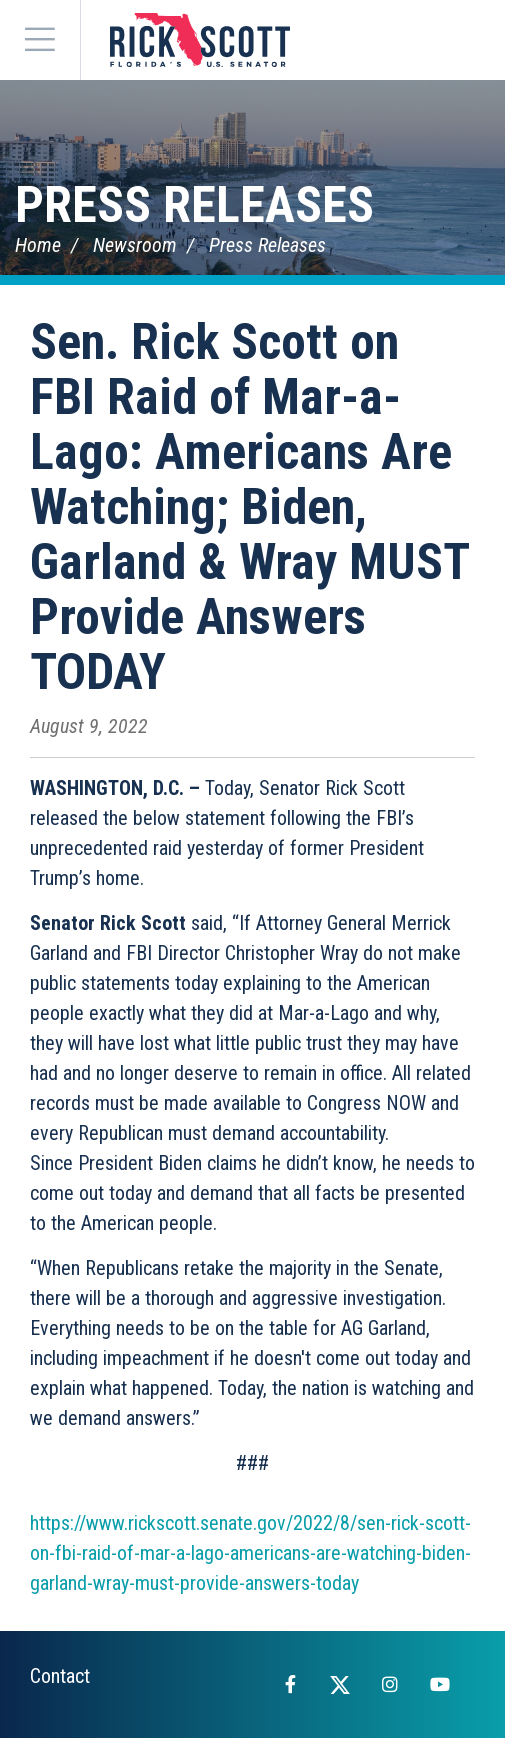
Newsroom (135, 245)
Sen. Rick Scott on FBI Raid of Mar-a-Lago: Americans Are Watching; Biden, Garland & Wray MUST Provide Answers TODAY (249, 507)
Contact (60, 1676)
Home (38, 245)
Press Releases (194, 205)
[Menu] (40, 40)
